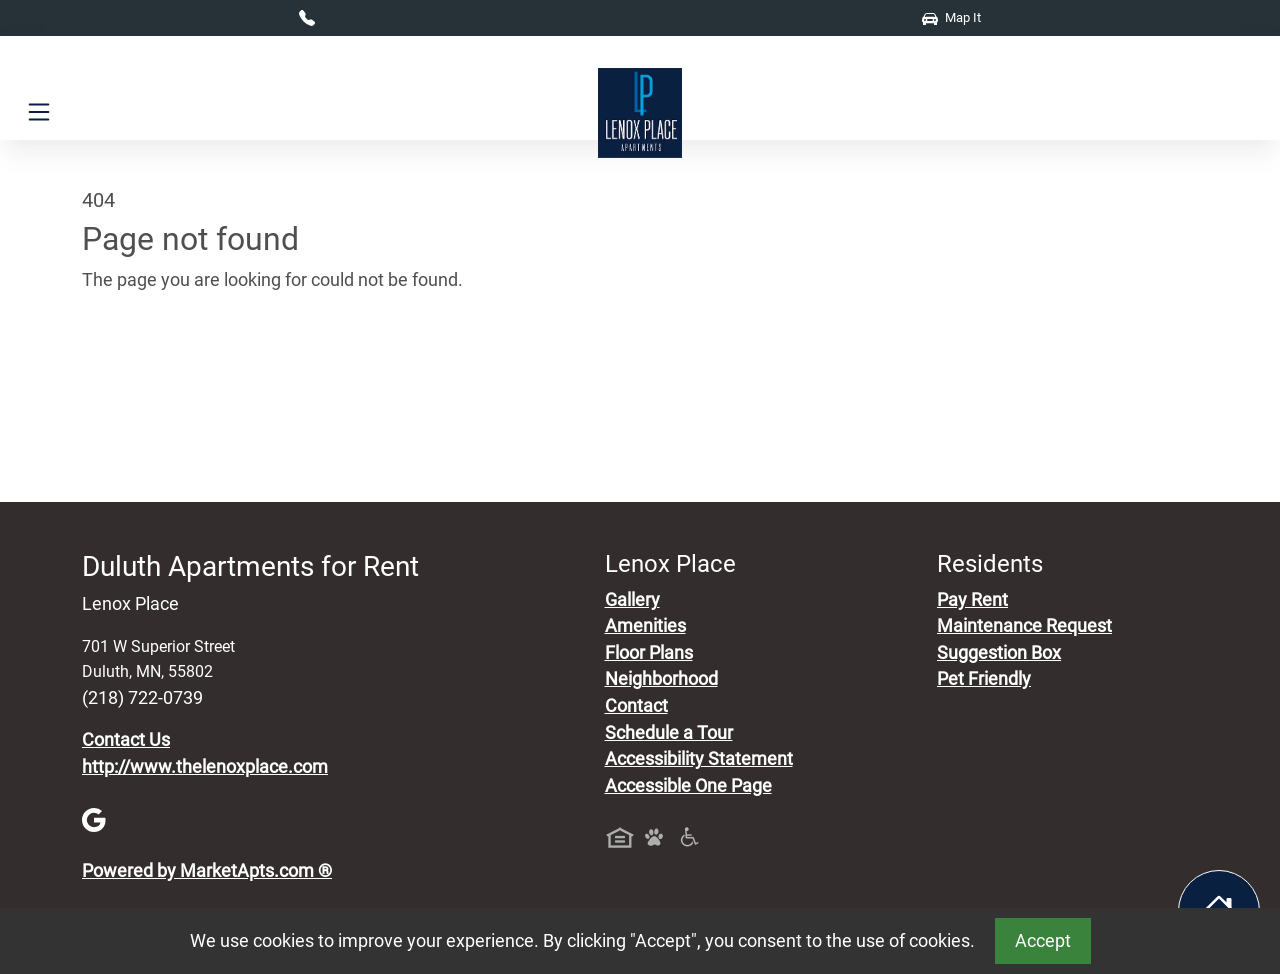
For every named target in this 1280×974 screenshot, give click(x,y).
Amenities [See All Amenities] (645, 626)
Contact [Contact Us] (636, 706)
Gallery (632, 600)
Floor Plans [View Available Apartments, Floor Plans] (649, 653)
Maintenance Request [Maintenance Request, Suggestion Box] (1024, 626)
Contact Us (126, 740)
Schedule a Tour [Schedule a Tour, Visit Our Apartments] (669, 733)
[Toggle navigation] (39, 112)
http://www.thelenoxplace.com (205, 767)
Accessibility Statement (699, 759)
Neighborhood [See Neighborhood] (661, 679)
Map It (951, 17)
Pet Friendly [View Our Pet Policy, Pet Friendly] (984, 679)
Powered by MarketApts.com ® (207, 871)
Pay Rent (972, 600)
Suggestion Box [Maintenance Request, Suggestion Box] (999, 653)
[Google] (94, 819)
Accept (1043, 941)
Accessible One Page (688, 786)
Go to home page (150, 373)
